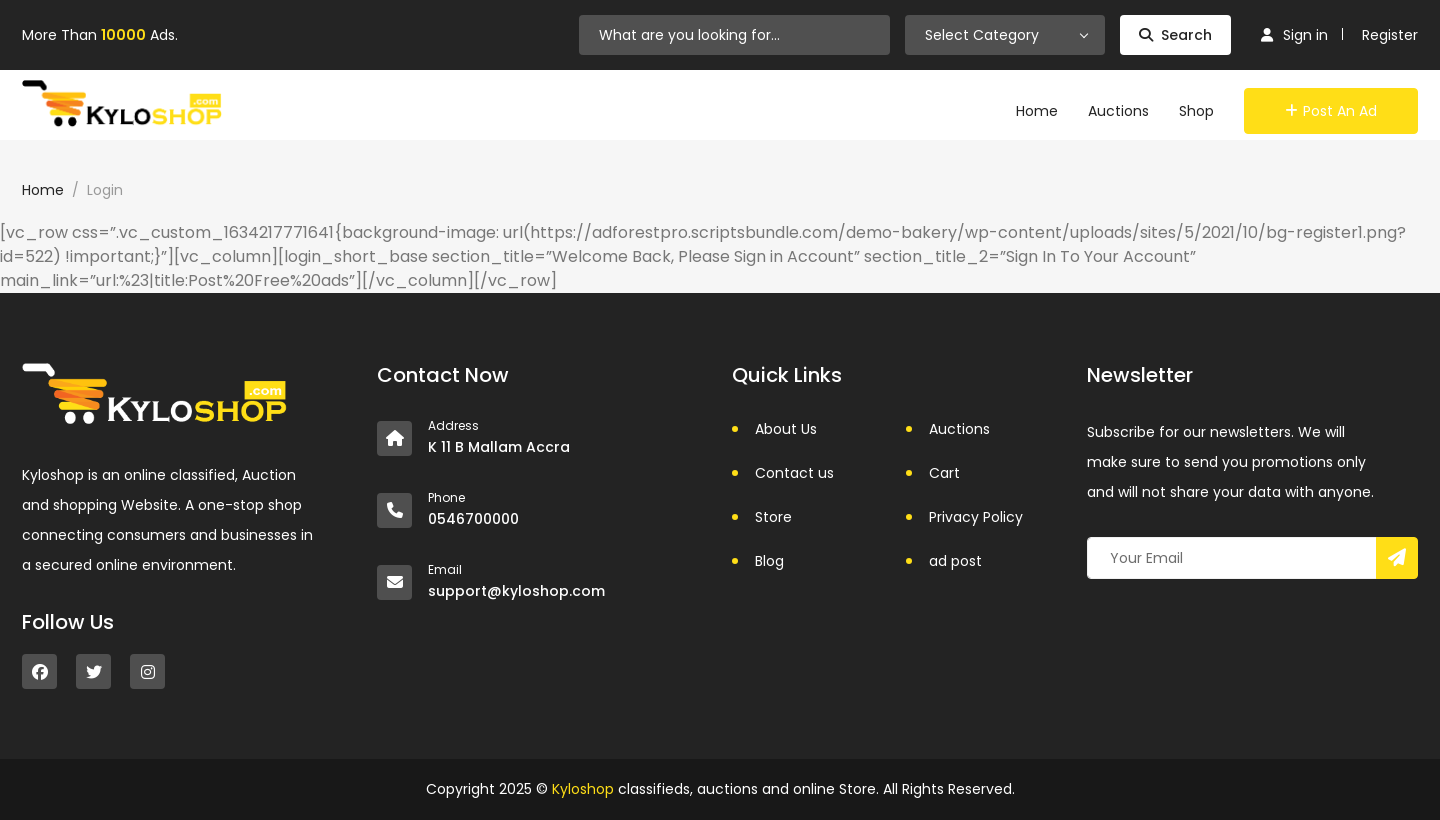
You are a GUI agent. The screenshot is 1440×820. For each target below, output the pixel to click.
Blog (769, 561)
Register (1390, 35)
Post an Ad (1331, 111)
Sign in (1294, 35)
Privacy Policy (976, 517)
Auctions (1118, 111)
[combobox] (1005, 35)
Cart (944, 473)
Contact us (794, 473)
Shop (1196, 111)
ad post (955, 561)
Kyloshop (583, 789)
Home (1037, 111)
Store (773, 517)
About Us (786, 429)
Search (1175, 35)
